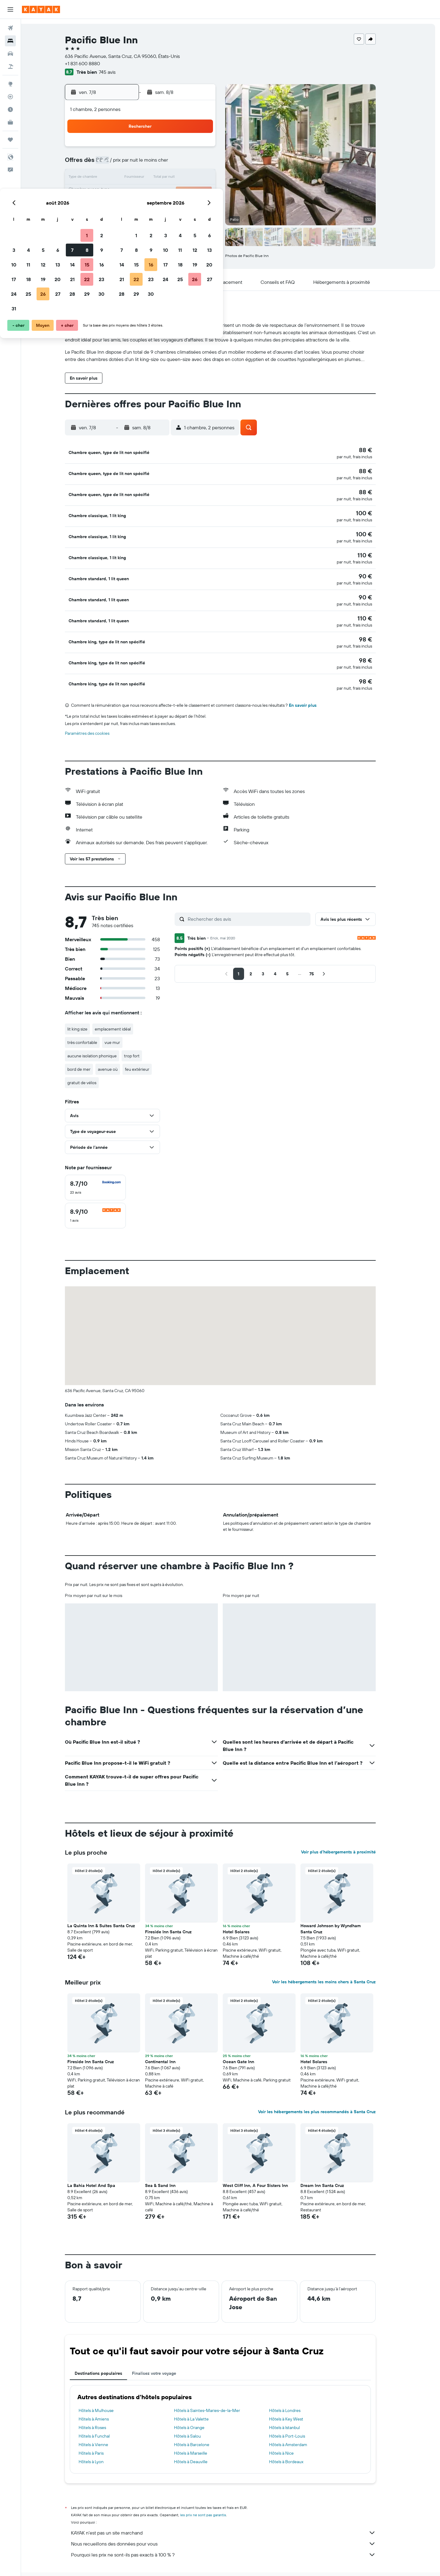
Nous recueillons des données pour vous (233, 2520)
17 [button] (122, 193)
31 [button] (122, 222)
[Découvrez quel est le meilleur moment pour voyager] (10, 109)
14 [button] (181, 178)
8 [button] (195, 163)
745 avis (117, 72)
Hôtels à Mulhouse (106, 2387)
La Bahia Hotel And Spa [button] (102, 2162)
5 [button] (151, 163)
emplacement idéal (123, 1006)
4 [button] (137, 163)
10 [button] (122, 178)
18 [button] (137, 193)
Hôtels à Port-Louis (297, 2413)
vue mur (122, 1019)
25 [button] (137, 207)
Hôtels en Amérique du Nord (138, 2562)
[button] (10, 9)
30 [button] (210, 207)
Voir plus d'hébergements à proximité (348, 1828)
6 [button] (166, 163)
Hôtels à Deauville (201, 2438)
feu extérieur (147, 1046)
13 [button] (166, 178)
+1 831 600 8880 (92, 63)
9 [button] (210, 163)
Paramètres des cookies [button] (97, 710)
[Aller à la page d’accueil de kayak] (41, 9)
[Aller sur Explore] (10, 84)
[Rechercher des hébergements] (10, 41)
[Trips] (10, 140)
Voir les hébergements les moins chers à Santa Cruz (334, 1958)
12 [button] (151, 178)
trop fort (142, 1032)
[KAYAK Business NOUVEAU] (10, 122)
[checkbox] (105, 1164)
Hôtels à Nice (291, 2430)
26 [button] (151, 207)
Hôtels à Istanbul (294, 2404)
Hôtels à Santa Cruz (311, 2562)
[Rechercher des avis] (258, 895)
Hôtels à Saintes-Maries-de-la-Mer (217, 2387)
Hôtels (102, 2562)
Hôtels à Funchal (104, 2413)
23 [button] (210, 193)
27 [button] (166, 207)
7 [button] (180, 163)
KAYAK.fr (82, 2562)
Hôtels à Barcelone (201, 2421)
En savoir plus (313, 682)
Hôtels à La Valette (201, 2396)
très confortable (93, 1019)
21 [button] (181, 193)
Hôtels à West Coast (270, 2562)
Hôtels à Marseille (200, 2430)
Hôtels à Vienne (104, 2421)
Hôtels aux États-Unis (187, 2562)
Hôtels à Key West (296, 2396)
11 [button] (137, 178)
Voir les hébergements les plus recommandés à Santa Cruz (327, 2088)
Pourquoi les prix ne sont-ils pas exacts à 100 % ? (233, 2531)
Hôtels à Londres (295, 2387)
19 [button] (151, 193)
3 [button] (122, 163)
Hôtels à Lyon (101, 2438)
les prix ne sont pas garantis (213, 2491)
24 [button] (122, 207)
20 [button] (166, 193)
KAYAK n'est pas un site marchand (233, 2509)
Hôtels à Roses (102, 2404)
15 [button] (195, 178)
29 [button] (195, 207)
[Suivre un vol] (10, 97)
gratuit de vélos (92, 1059)
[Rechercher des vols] (10, 28)
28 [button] (180, 207)
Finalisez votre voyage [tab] (164, 2350)
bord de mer (89, 1046)
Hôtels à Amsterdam (298, 2421)
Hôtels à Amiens (104, 2396)
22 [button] (195, 193)
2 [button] (210, 149)
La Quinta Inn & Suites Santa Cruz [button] (111, 1902)
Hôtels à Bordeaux (296, 2438)
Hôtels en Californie (229, 2562)
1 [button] (195, 149)
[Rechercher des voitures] (10, 54)
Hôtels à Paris (101, 2430)
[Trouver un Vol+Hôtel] (10, 66)
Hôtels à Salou (197, 2413)
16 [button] (210, 178)
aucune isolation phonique (102, 1032)
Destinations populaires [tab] (109, 2350)
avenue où (118, 1046)
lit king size (88, 1006)
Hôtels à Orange (199, 2404)
